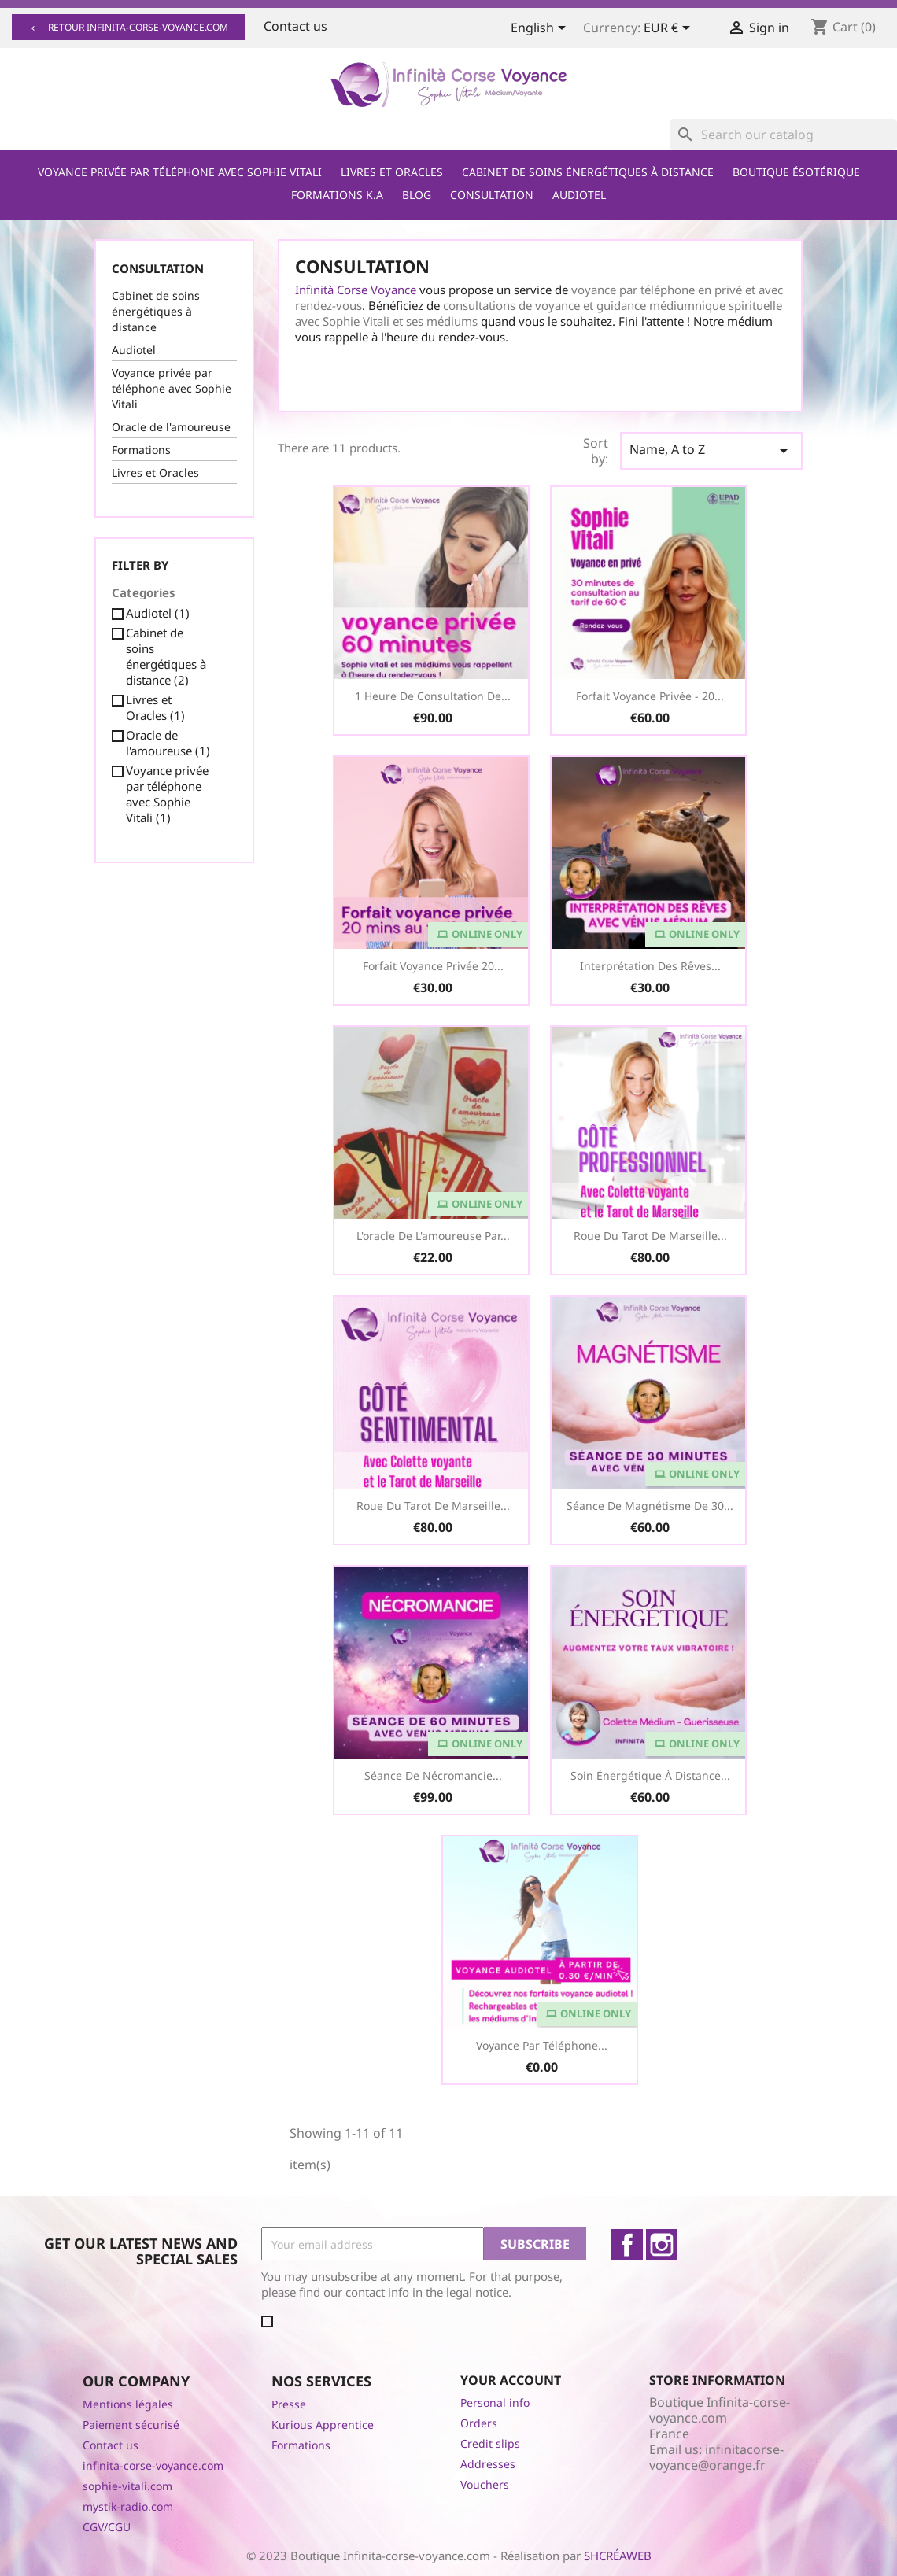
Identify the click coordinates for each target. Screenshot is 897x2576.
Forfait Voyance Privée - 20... (650, 695)
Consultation (491, 194)
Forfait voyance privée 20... (433, 965)
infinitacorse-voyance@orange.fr (716, 2457)
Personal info (495, 2402)
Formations (141, 449)
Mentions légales (128, 2404)
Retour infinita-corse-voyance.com (128, 27)
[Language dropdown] (541, 29)
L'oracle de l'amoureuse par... (433, 1235)
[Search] (783, 134)
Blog (416, 194)
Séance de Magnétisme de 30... (650, 1505)
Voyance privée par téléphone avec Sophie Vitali (180, 171)
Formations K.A (337, 194)
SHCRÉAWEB (618, 2555)
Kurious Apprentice (322, 2424)
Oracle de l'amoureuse (171, 426)
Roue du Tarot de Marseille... (650, 1235)
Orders (478, 2422)
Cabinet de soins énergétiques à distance (588, 171)
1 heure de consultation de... (433, 695)
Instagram (661, 2244)
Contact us (295, 26)
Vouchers (484, 2484)
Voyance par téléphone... (541, 2045)
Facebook (627, 2244)
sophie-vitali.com (127, 2485)
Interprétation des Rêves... (650, 965)
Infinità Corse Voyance (355, 289)
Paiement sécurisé (131, 2424)
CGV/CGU (107, 2526)
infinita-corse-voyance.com (153, 2465)
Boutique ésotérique (796, 171)
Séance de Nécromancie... (433, 1775)
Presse (288, 2404)
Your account (510, 2380)
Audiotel (579, 194)
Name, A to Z (711, 450)
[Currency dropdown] (670, 29)
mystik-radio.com (128, 2506)
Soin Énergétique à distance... (650, 1775)
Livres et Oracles (392, 171)
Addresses (487, 2463)
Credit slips (490, 2443)
